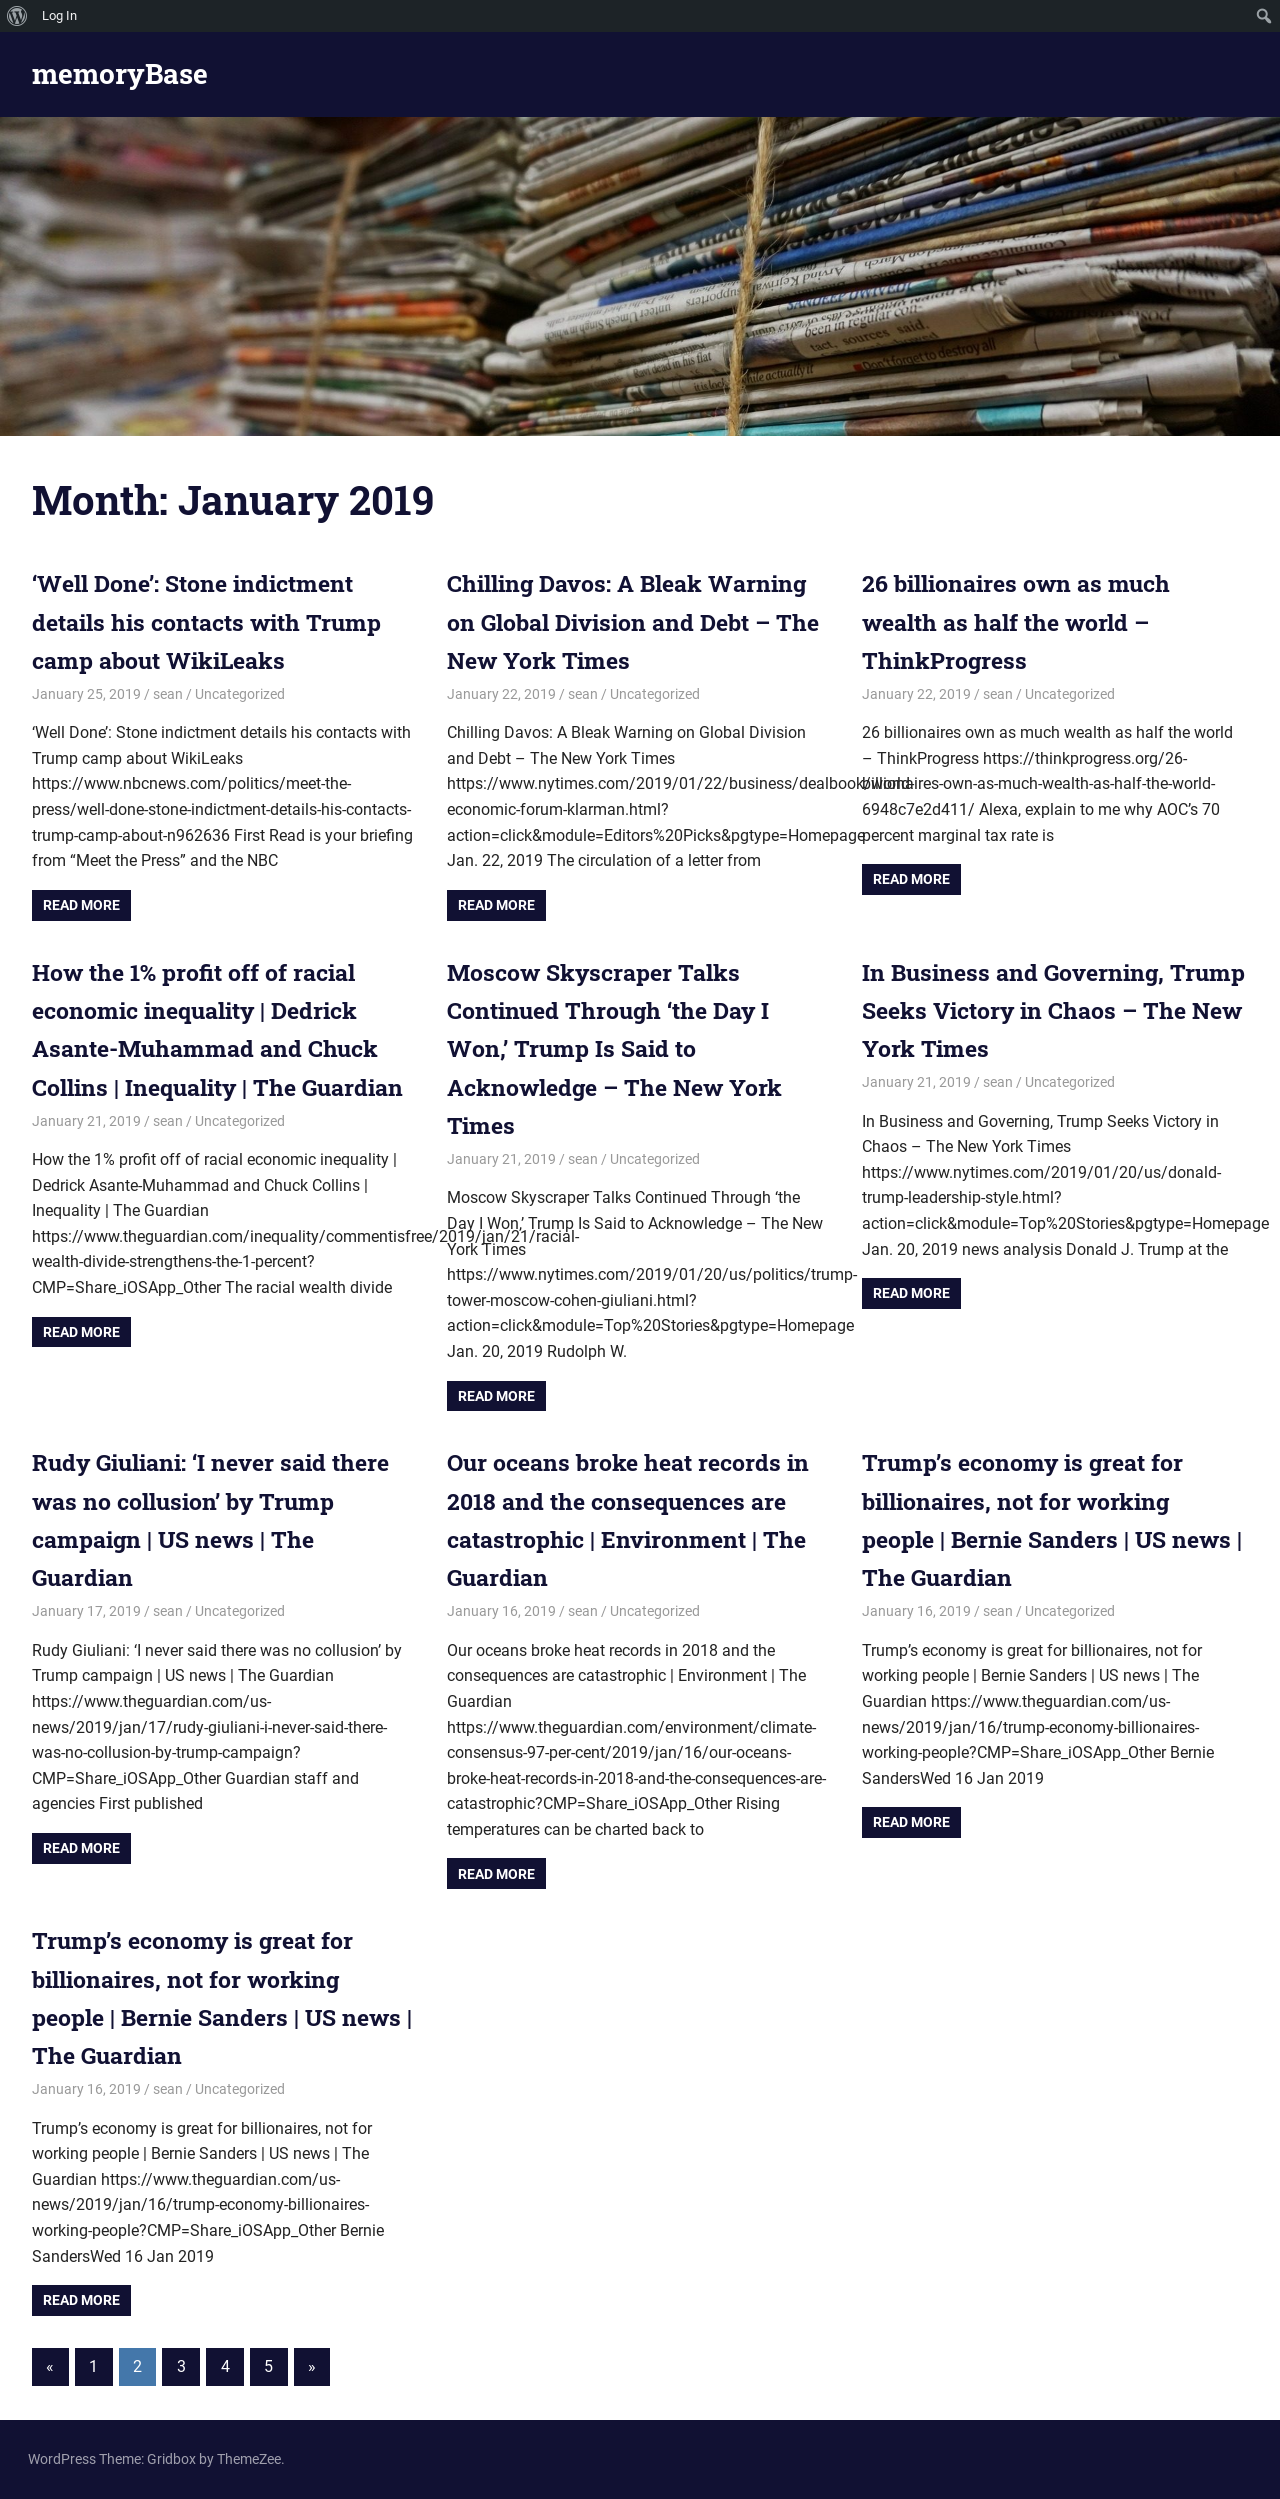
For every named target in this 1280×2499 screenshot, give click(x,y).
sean (168, 694)
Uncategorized (240, 694)
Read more (81, 905)
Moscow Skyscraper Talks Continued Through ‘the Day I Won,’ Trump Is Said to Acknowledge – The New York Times (622, 1049)
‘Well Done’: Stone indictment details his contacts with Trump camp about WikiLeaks (215, 621)
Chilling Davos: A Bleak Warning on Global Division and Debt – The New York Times (635, 621)
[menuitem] (17, 16)
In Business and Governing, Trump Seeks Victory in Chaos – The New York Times (1047, 1010)
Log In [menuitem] (59, 15)
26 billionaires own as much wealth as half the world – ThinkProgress (1023, 621)
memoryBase (120, 73)
